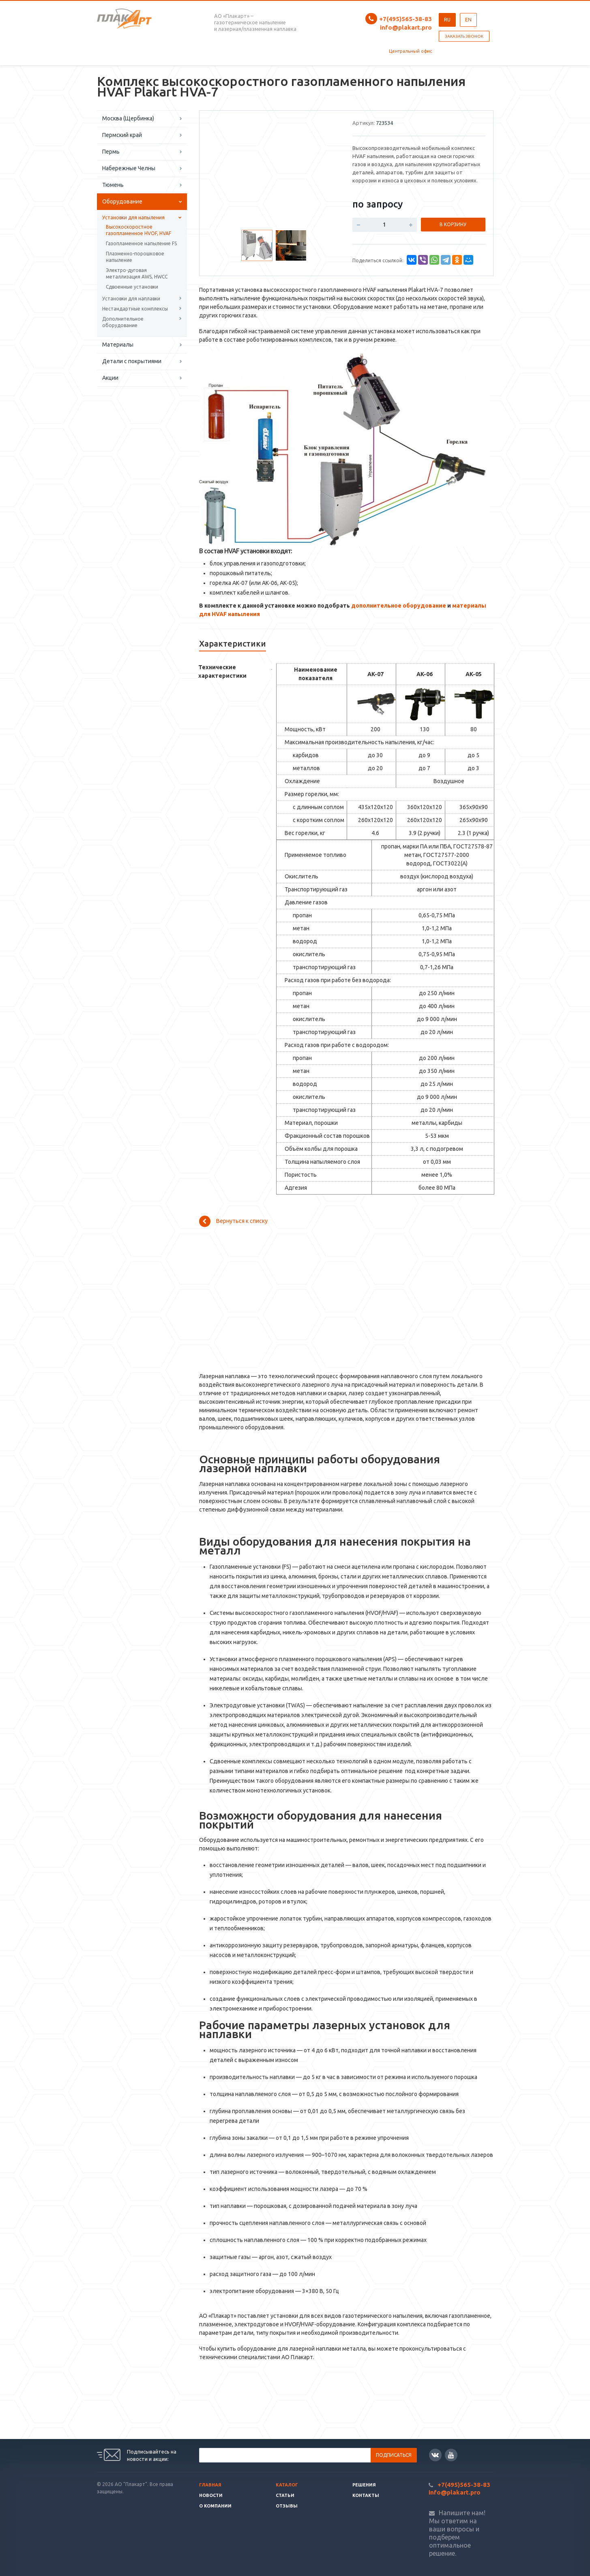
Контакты (365, 2495)
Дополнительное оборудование (123, 322)
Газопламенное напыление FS (141, 243)
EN (468, 19)
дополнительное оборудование (398, 605)
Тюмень (113, 185)
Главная (210, 2484)
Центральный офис (410, 51)
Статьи (285, 2495)
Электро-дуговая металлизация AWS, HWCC (136, 273)
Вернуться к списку (233, 1221)
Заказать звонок (464, 36)
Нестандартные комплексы (135, 308)
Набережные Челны (128, 168)
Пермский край (122, 135)
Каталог (287, 2484)
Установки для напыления (133, 217)
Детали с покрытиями (131, 361)
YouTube (451, 2455)
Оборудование (122, 201)
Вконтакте (435, 2454)
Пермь (111, 151)
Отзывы (287, 2505)
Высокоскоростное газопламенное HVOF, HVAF (138, 230)
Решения (364, 2484)
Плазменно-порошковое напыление (135, 257)
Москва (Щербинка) (128, 118)
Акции (110, 378)
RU (447, 19)
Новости (211, 2495)
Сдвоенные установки (132, 286)
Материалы (117, 344)
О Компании (215, 2505)
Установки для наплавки (131, 298)
